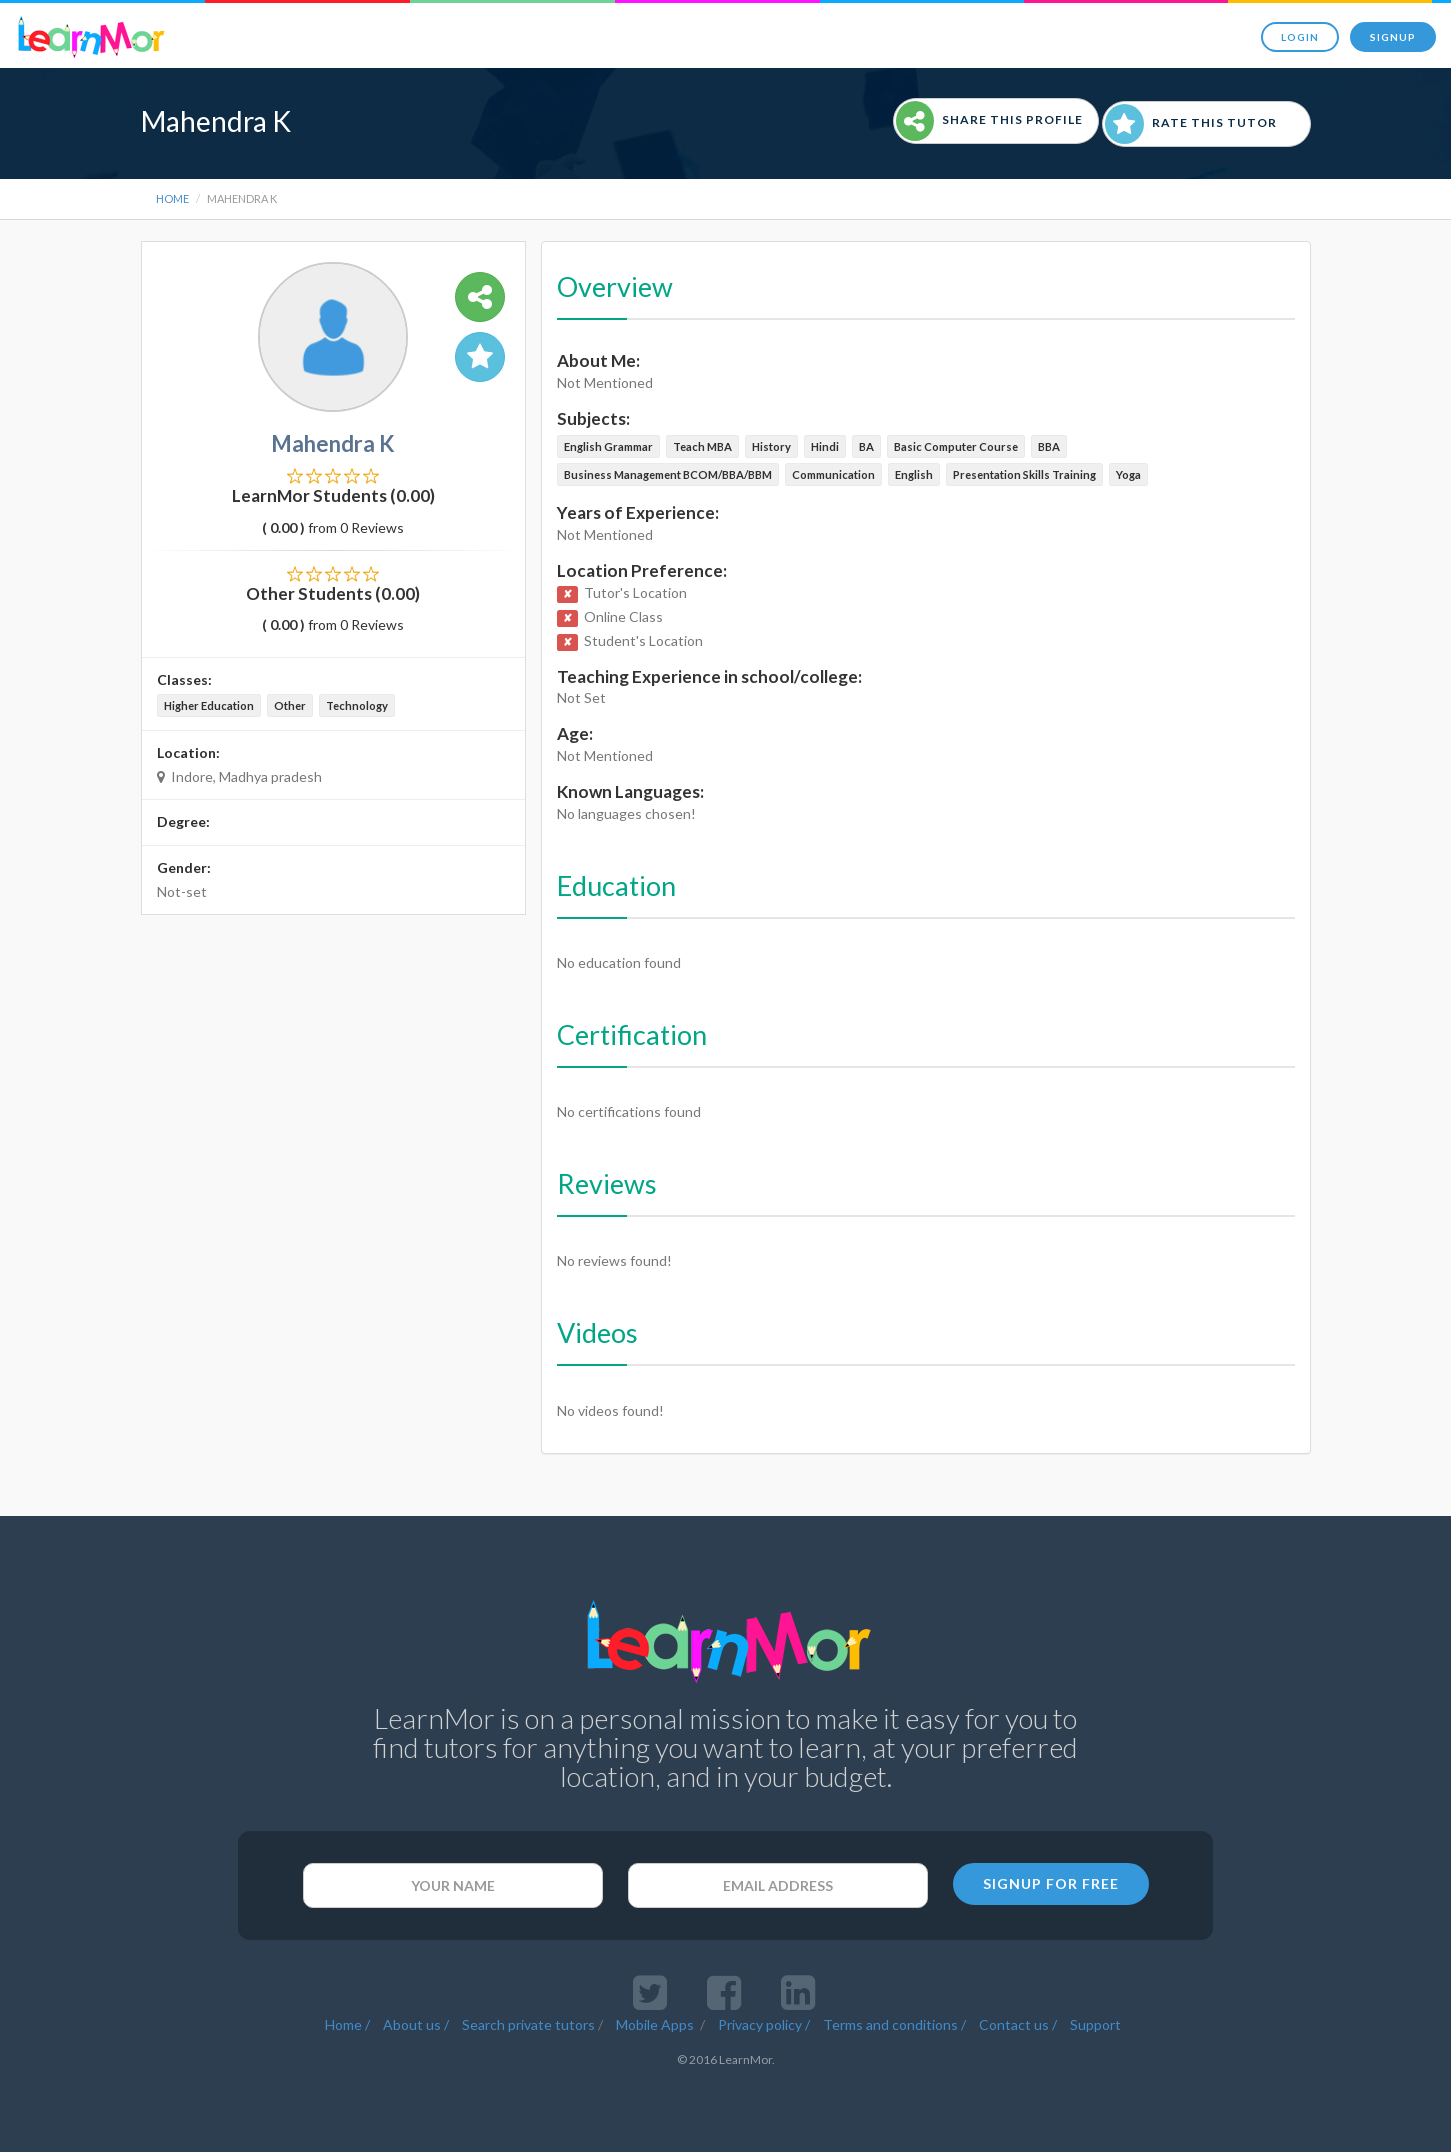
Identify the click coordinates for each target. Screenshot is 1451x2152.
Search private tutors (528, 2024)
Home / (347, 2024)
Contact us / (1018, 2024)
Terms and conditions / (894, 2024)
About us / (416, 2024)
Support (1095, 2024)
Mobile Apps (656, 2024)
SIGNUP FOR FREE (1051, 1883)
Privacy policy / (764, 2024)
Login (1300, 37)
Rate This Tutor (1191, 124)
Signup (1393, 37)
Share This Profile (989, 121)
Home (172, 198)
